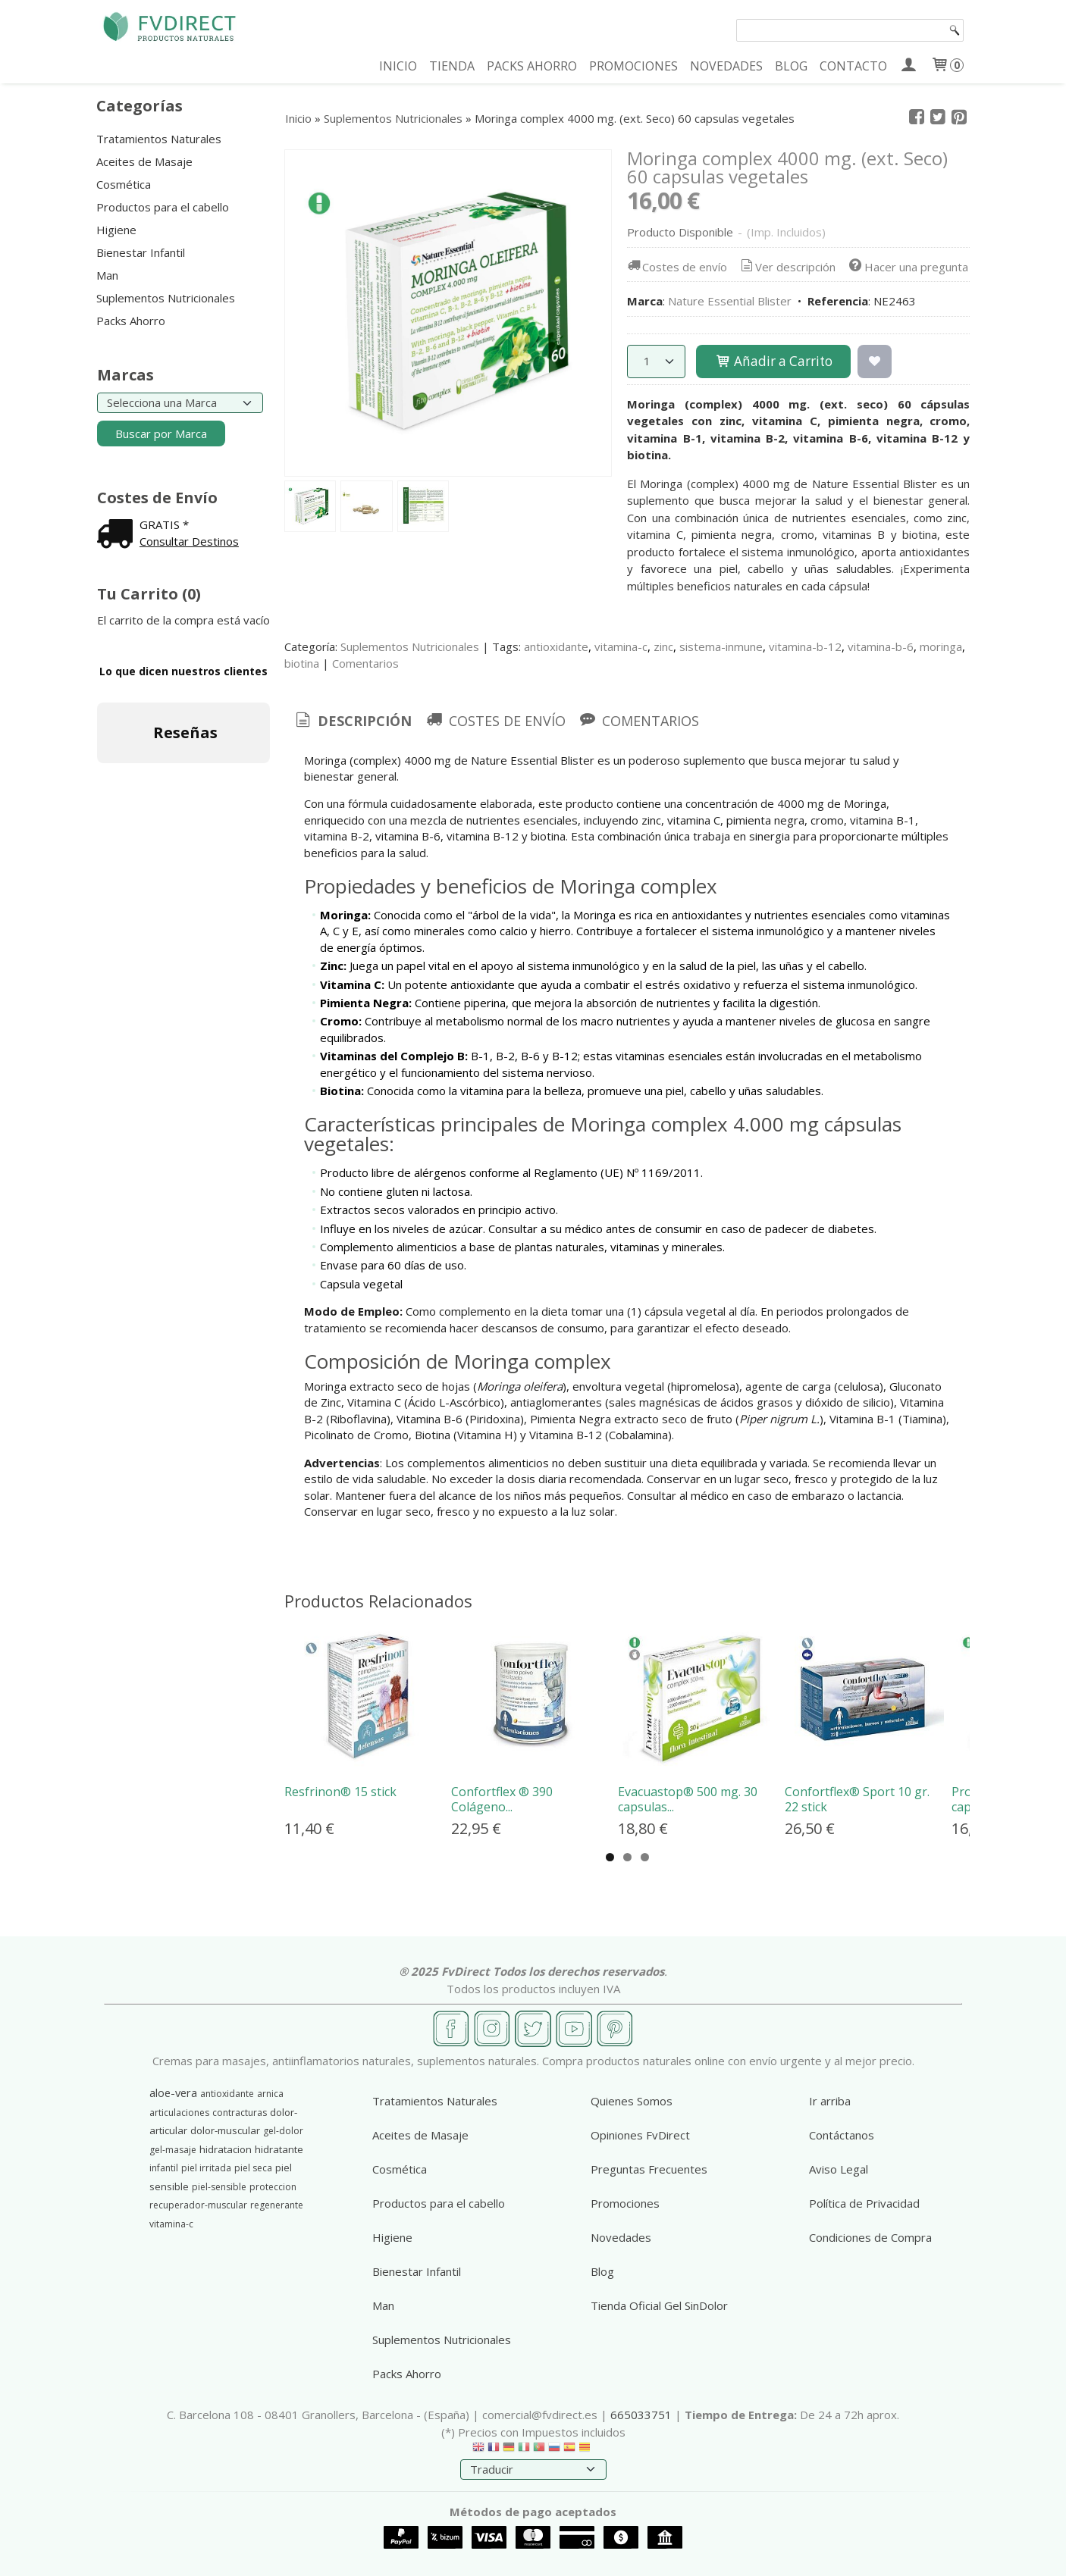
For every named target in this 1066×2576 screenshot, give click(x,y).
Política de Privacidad (864, 2203)
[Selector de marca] (180, 403)
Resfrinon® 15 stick (340, 1791)
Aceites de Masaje (144, 161)
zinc (663, 646)
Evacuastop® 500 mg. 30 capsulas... (687, 1799)
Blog (602, 2271)
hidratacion (225, 2149)
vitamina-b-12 (805, 646)
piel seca (253, 2167)
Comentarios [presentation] (639, 721)
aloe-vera (173, 2092)
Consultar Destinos (189, 541)
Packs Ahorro (130, 320)
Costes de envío (676, 266)
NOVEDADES (726, 66)
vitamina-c (620, 646)
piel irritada (206, 2167)
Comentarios (365, 663)
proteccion (272, 2186)
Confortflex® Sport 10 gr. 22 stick (857, 1799)
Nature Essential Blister (730, 300)
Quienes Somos (632, 2100)
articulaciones (179, 2112)
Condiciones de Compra (870, 2237)
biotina (301, 663)
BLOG (791, 66)
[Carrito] (947, 66)
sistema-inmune (721, 646)
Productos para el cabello (162, 206)
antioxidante (556, 646)
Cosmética (123, 184)
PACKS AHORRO (532, 66)
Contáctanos (841, 2134)
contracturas (239, 2112)
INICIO (398, 66)
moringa (941, 646)
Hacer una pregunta (906, 266)
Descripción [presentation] (352, 721)
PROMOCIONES (633, 66)
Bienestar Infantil (140, 252)
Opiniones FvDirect (640, 2134)
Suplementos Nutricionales (165, 297)
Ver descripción (787, 266)
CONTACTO (853, 66)
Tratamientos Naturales (158, 138)
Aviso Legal (838, 2169)
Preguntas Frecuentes (649, 2169)
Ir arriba (830, 2100)
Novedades (621, 2237)
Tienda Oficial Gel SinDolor (659, 2305)
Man (107, 275)
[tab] (352, 721)
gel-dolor (283, 2130)
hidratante (279, 2149)
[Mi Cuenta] (908, 66)
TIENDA (452, 66)
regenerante (276, 2205)
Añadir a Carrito (773, 361)
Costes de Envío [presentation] (495, 721)
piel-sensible (219, 2186)
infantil (163, 2167)
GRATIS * (164, 524)
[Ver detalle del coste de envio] (118, 535)
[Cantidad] (656, 361)
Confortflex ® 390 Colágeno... (502, 1799)
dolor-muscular (225, 2130)
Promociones (625, 2203)
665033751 (641, 2414)
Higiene (116, 229)
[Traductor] (533, 2469)
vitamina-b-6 (881, 646)
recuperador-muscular (198, 2205)
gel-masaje (172, 2149)
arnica (270, 2093)
